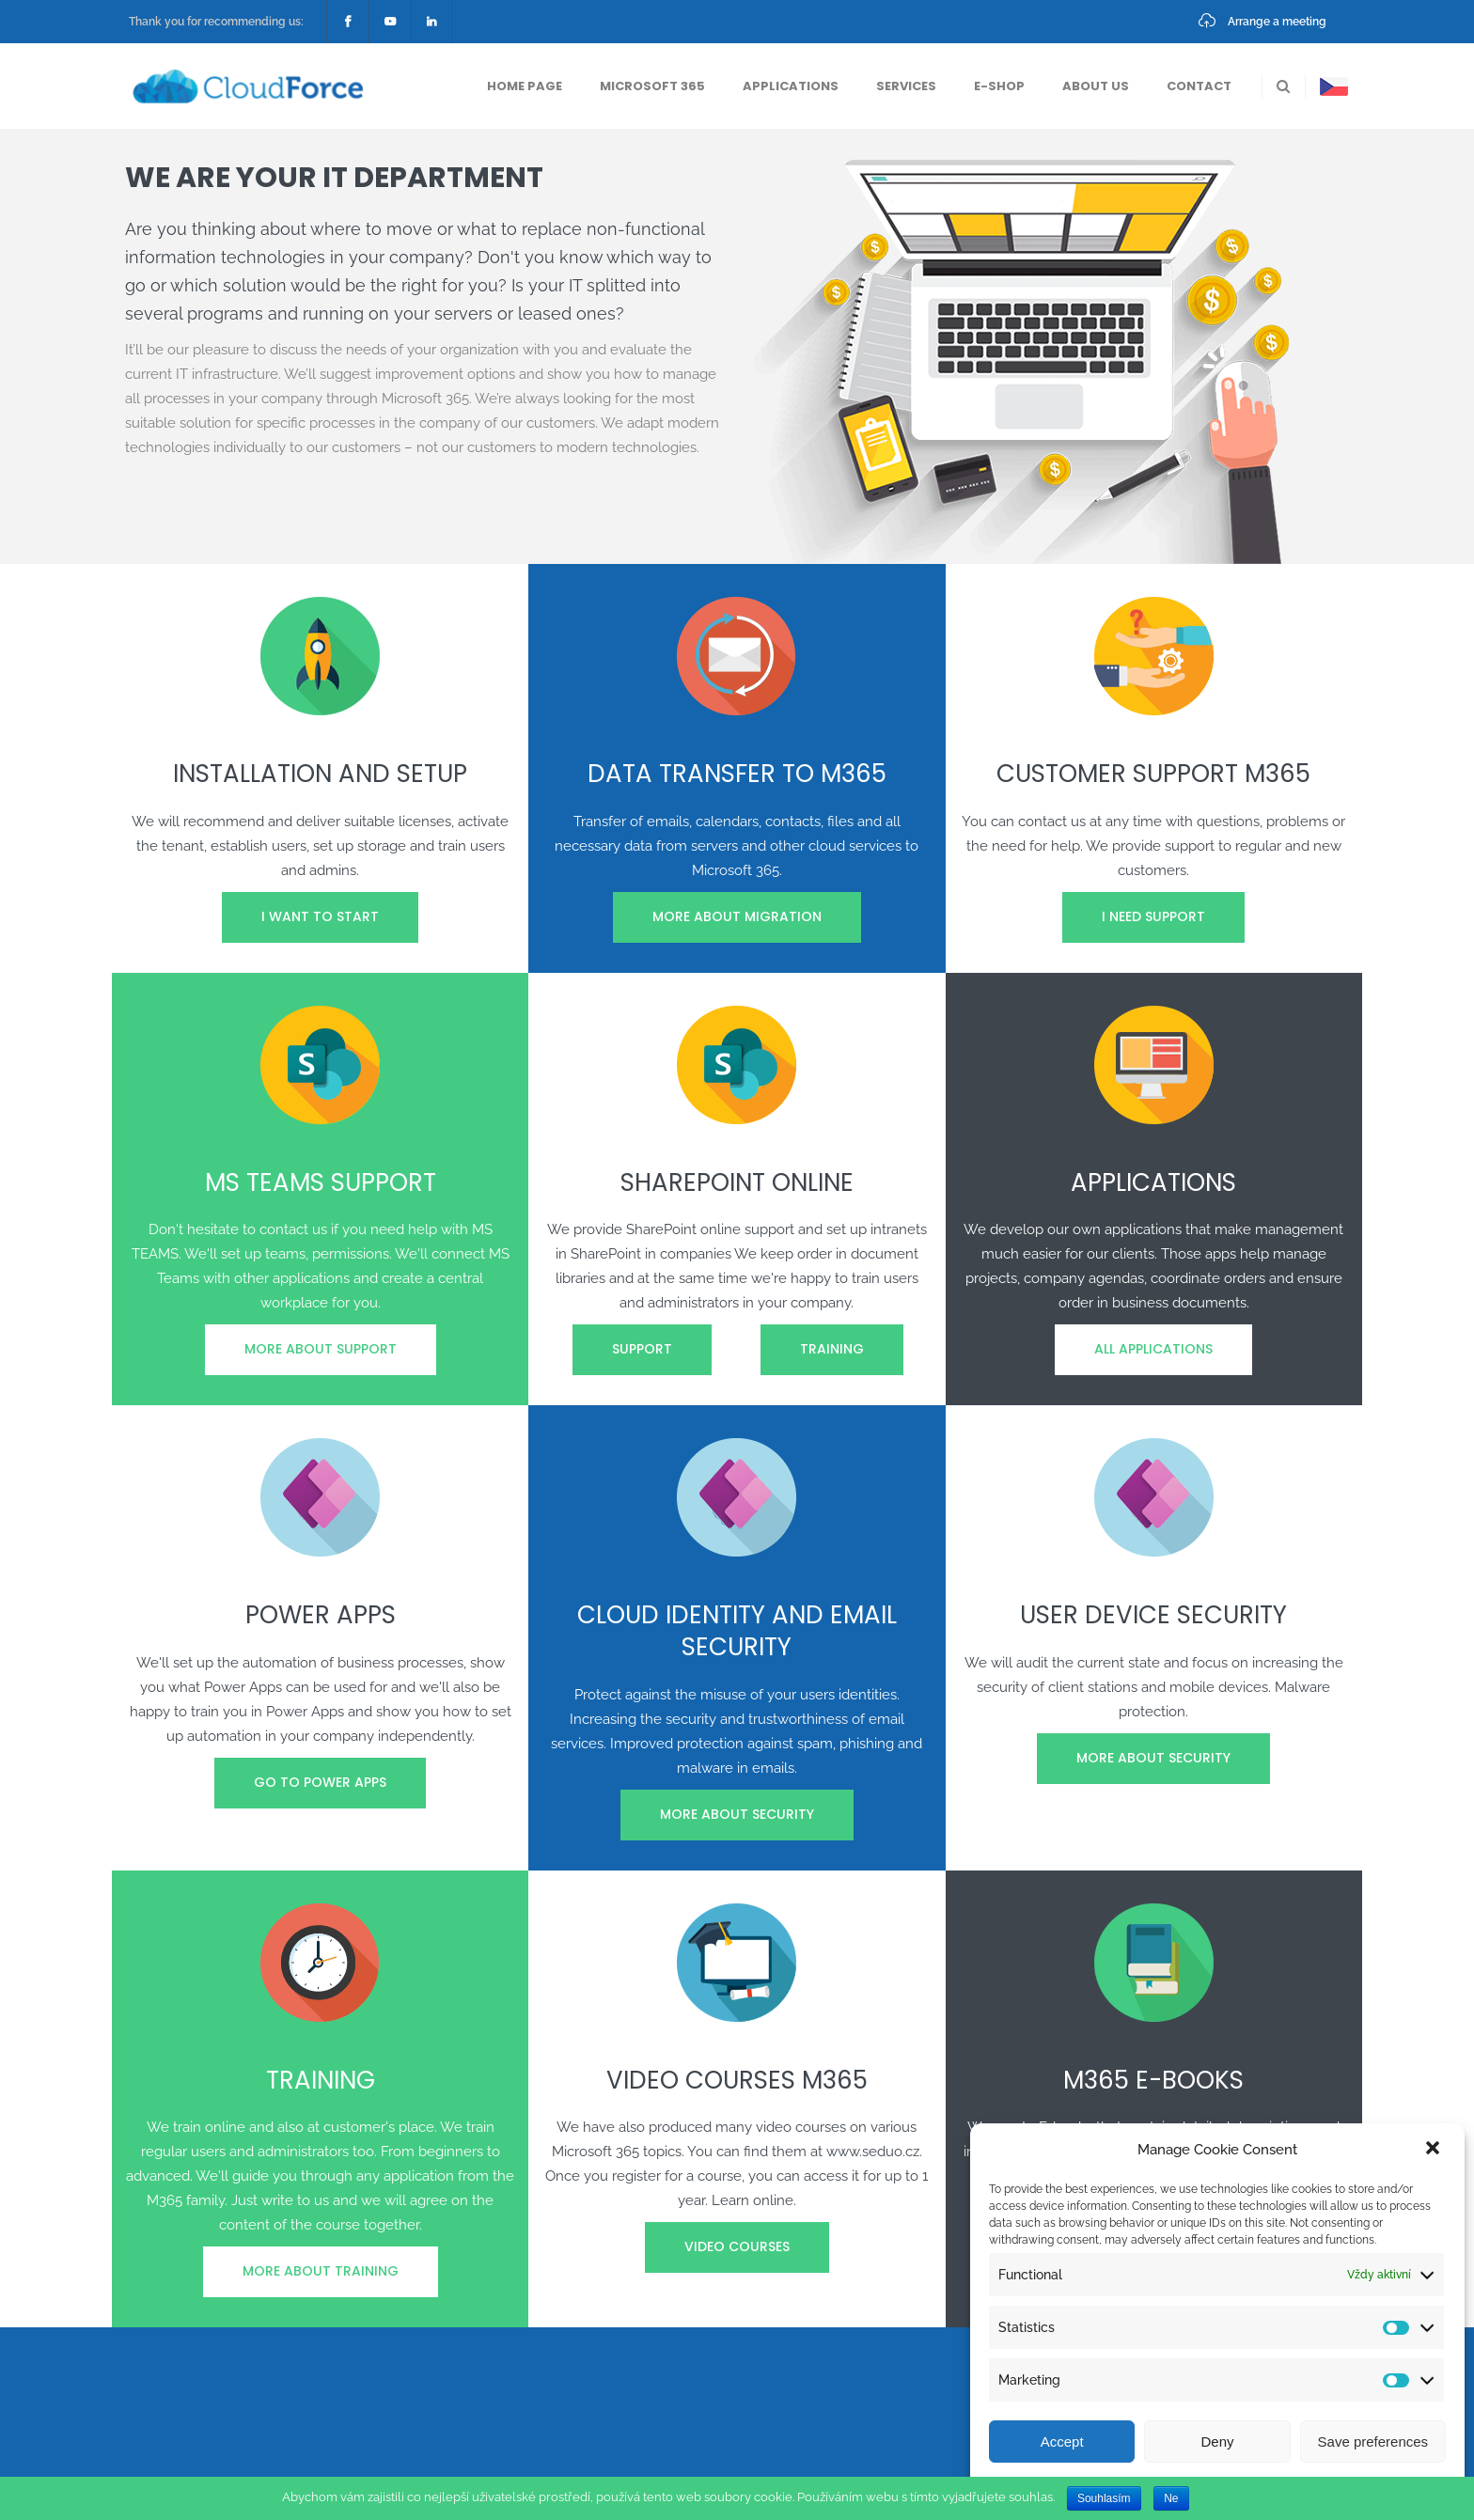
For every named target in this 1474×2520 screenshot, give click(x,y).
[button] (1434, 2149)
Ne (1171, 2498)
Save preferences (1373, 2442)
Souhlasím (1104, 2498)
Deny (1216, 2442)
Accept (1062, 2442)
